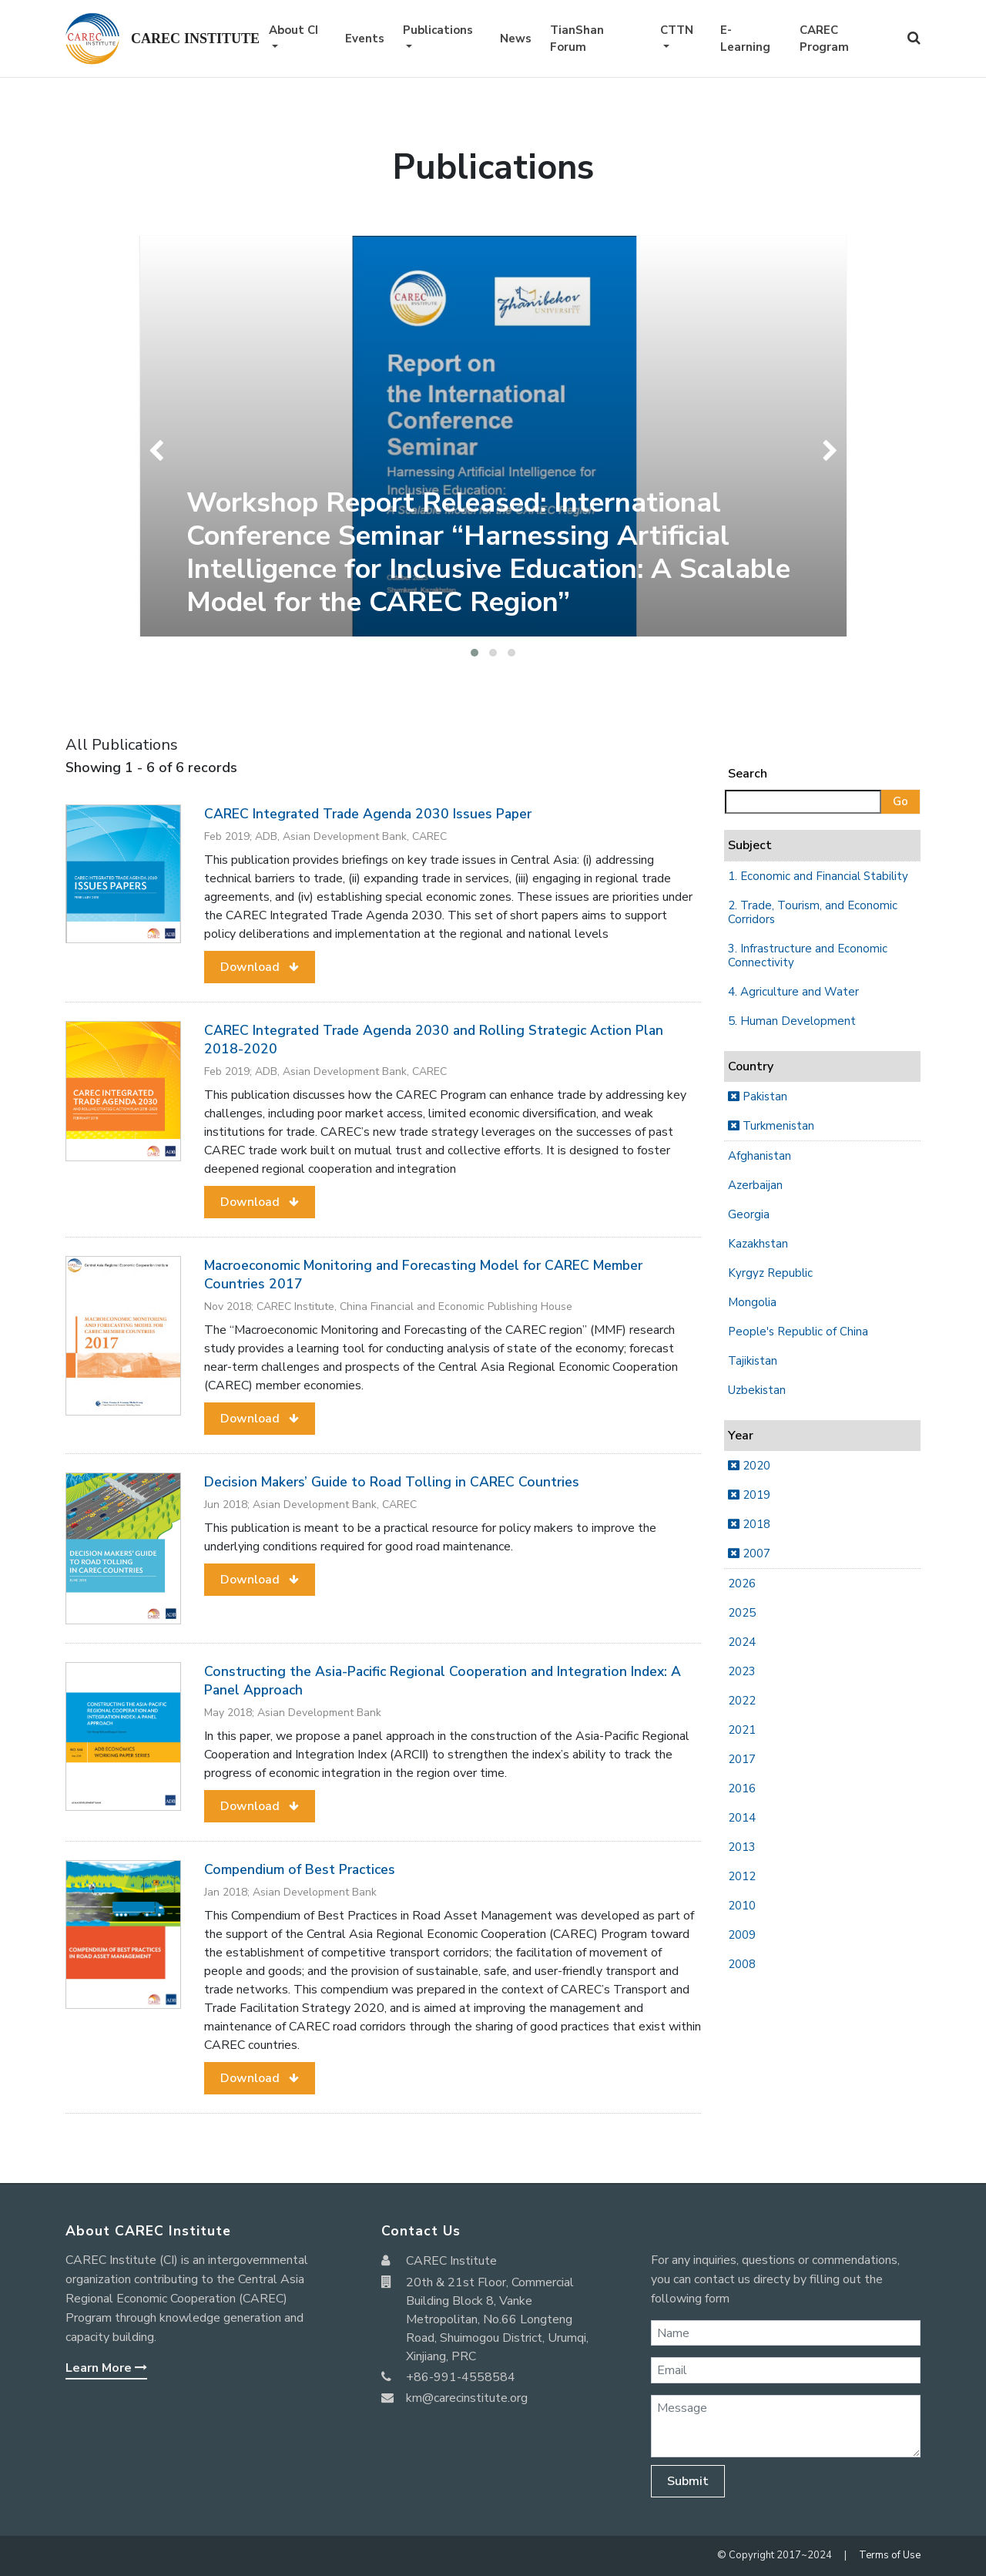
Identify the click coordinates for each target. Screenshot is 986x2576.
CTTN (676, 30)
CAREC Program (824, 38)
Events (364, 38)
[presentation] (159, 451)
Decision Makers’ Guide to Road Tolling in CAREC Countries (391, 1482)
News (516, 38)
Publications (438, 30)
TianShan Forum (577, 38)
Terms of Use (890, 2555)
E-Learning (745, 38)
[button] (474, 652)
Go (900, 801)
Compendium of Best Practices (299, 1869)
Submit (688, 2481)
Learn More (106, 2367)
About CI (293, 30)
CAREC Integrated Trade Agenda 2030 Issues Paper (368, 813)
